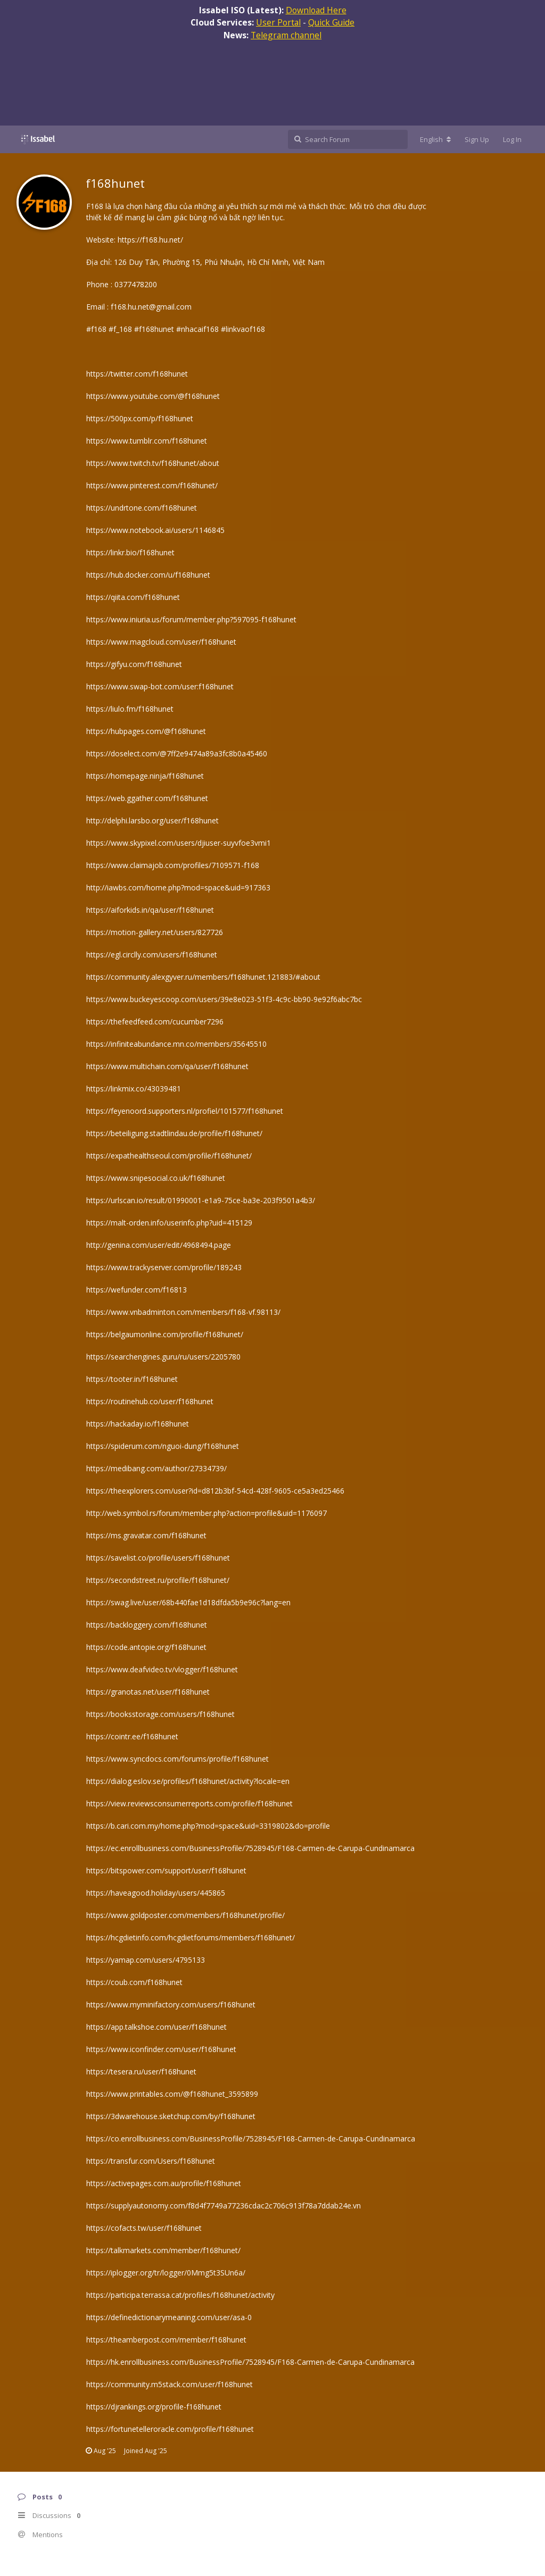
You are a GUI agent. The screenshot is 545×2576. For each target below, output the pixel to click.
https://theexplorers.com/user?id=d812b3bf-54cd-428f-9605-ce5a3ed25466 (215, 1491)
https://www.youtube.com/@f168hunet (153, 396)
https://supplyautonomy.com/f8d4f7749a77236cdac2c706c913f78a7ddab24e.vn (223, 2205)
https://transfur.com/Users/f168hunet (150, 2161)
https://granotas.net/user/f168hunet (148, 1692)
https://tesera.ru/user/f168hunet (141, 2071)
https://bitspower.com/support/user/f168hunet (166, 1870)
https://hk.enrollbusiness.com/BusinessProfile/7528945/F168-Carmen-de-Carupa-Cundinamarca (250, 2362)
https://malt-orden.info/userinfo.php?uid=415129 (169, 1223)
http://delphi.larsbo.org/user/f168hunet (152, 820)
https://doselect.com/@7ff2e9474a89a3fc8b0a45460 (176, 753)
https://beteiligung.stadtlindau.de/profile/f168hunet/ (174, 1133)
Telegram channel (286, 35)
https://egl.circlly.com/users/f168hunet (151, 954)
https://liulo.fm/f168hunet (130, 709)
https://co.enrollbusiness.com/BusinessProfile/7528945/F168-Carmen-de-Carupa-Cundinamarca (250, 2138)
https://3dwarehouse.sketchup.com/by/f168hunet (170, 2116)
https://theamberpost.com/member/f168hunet (166, 2340)
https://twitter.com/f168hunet (137, 374)
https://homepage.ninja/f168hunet (145, 776)
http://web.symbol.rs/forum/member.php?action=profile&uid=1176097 (206, 1513)
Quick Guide (331, 22)
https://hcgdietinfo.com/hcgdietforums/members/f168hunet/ (190, 1937)
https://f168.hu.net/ (150, 240)
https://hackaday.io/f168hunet (137, 1424)
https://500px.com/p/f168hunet (139, 418)
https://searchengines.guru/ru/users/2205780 (163, 1357)
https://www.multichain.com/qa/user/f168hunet (167, 1066)
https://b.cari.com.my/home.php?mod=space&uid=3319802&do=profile (208, 1826)
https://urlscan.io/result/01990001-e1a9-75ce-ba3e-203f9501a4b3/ (200, 1200)
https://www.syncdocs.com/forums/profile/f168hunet (177, 1759)
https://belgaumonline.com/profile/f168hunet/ (164, 1334)
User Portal (278, 22)
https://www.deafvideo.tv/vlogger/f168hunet (162, 1669)
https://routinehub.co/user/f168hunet (149, 1401)
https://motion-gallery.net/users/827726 (154, 932)
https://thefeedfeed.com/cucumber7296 (155, 1021)
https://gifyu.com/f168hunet (134, 664)
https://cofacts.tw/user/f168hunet (144, 2228)
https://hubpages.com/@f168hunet (146, 731)
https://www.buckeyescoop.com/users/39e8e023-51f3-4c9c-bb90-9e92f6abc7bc (224, 999)
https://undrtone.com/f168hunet (141, 508)
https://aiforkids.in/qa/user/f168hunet (150, 910)
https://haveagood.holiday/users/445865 (155, 1893)
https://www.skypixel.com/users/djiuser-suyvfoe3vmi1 (178, 843)
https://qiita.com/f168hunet (133, 597)
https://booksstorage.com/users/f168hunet (160, 1714)
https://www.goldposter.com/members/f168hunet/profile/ (185, 1915)
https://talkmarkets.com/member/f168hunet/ (163, 2250)
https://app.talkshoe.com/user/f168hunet (156, 2027)
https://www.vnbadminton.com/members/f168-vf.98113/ (183, 1312)
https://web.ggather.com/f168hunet (147, 798)
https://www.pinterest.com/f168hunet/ (152, 485)
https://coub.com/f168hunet (134, 1982)
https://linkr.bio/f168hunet (130, 552)
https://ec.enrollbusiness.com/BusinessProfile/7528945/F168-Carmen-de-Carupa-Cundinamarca (250, 1848)
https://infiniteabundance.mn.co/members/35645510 (176, 1044)
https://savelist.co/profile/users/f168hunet (158, 1558)
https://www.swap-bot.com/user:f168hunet (160, 686)
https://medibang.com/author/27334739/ (156, 1468)
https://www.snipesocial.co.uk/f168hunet (155, 1178)
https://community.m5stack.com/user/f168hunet (169, 2384)
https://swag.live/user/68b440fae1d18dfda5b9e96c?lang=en (188, 1602)
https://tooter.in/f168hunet (132, 1379)
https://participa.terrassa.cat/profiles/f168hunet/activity (180, 2295)
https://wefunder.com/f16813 (136, 1290)
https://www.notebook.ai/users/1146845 (155, 530)
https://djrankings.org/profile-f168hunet (153, 2407)
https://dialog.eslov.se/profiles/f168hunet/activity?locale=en (188, 1781)
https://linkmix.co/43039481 (133, 1088)
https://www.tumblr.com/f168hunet (146, 441)
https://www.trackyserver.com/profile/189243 (164, 1267)
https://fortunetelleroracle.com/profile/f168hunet (170, 2429)
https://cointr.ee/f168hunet (132, 1736)
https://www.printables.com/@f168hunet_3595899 (172, 2094)
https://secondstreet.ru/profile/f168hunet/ (157, 1580)
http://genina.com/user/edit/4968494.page (158, 1245)
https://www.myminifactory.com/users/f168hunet (170, 2004)
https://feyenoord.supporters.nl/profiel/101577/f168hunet (184, 1111)
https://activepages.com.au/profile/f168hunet (163, 2183)
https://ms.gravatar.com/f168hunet (146, 1535)
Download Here (316, 10)
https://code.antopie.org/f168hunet (146, 1647)
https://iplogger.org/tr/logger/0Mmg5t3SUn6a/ (165, 2272)
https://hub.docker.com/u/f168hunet (148, 575)
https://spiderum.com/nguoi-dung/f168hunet (162, 1446)
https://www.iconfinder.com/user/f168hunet (161, 2049)
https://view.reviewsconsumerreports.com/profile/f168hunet (189, 1803)
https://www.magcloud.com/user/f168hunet (161, 642)
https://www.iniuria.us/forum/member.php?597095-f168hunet (191, 619)
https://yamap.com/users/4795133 (145, 1960)
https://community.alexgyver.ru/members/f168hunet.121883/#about (203, 977)
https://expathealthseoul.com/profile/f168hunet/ (169, 1156)
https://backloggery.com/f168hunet (146, 1625)
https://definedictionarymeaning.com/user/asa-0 (169, 2317)
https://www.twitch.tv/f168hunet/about (152, 463)
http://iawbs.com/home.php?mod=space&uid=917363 (178, 887)
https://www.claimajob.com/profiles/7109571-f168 (172, 865)
